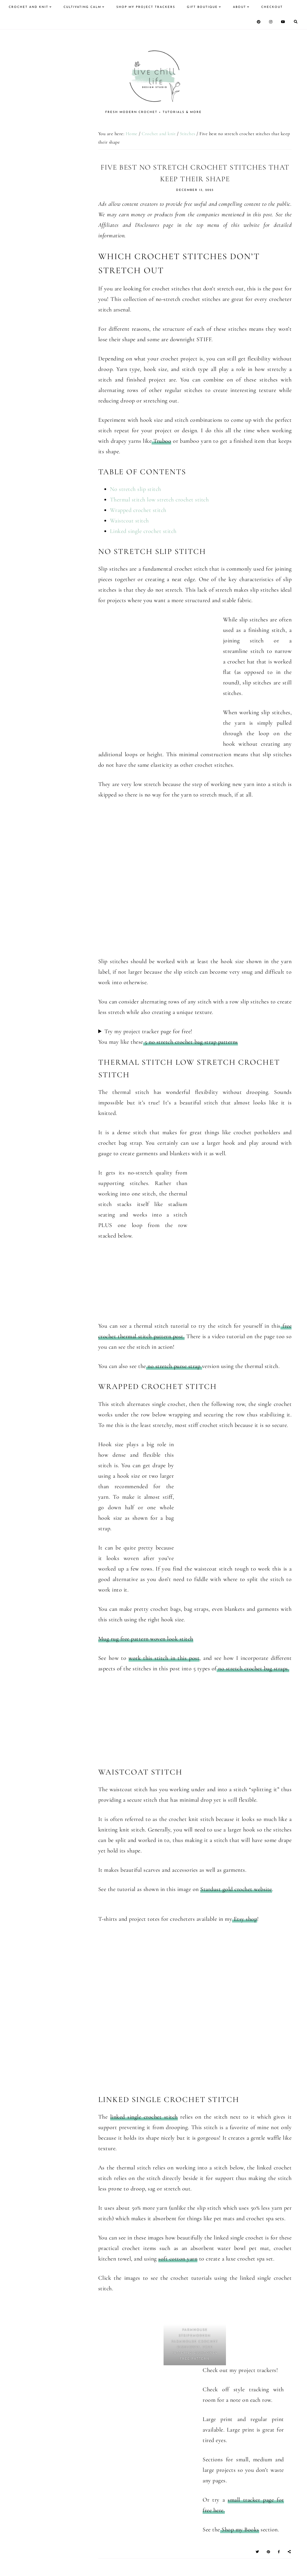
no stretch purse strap (174, 1366)
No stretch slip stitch (135, 489)
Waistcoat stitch (129, 520)
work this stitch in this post (164, 1658)
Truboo (161, 441)
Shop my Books (239, 2529)
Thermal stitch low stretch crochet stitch (159, 499)
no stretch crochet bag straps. (253, 1668)
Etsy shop (244, 1919)
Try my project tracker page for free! (148, 1031)
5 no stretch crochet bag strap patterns (190, 1041)
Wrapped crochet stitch (138, 510)
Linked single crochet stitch (143, 531)
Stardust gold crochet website (236, 1889)
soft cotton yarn (177, 2258)
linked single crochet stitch (144, 2116)
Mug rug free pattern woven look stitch (145, 1638)
